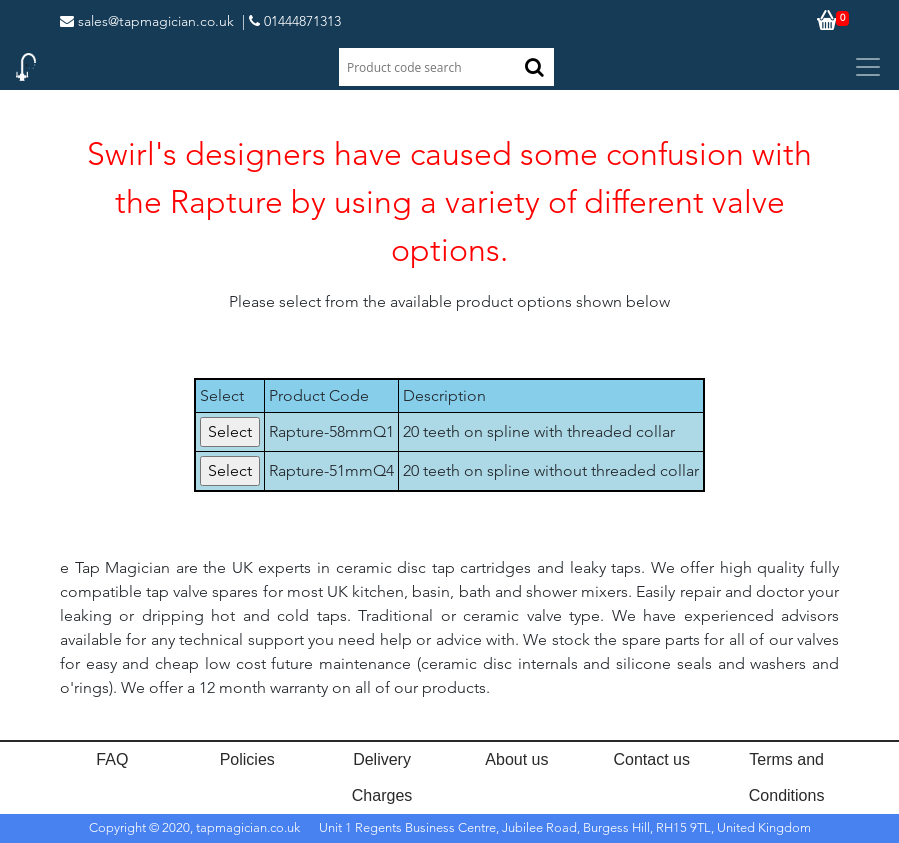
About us (516, 759)
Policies (247, 759)
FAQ (112, 759)
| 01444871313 (291, 21)
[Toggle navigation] (868, 67)
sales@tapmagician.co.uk (147, 21)
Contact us (652, 759)
